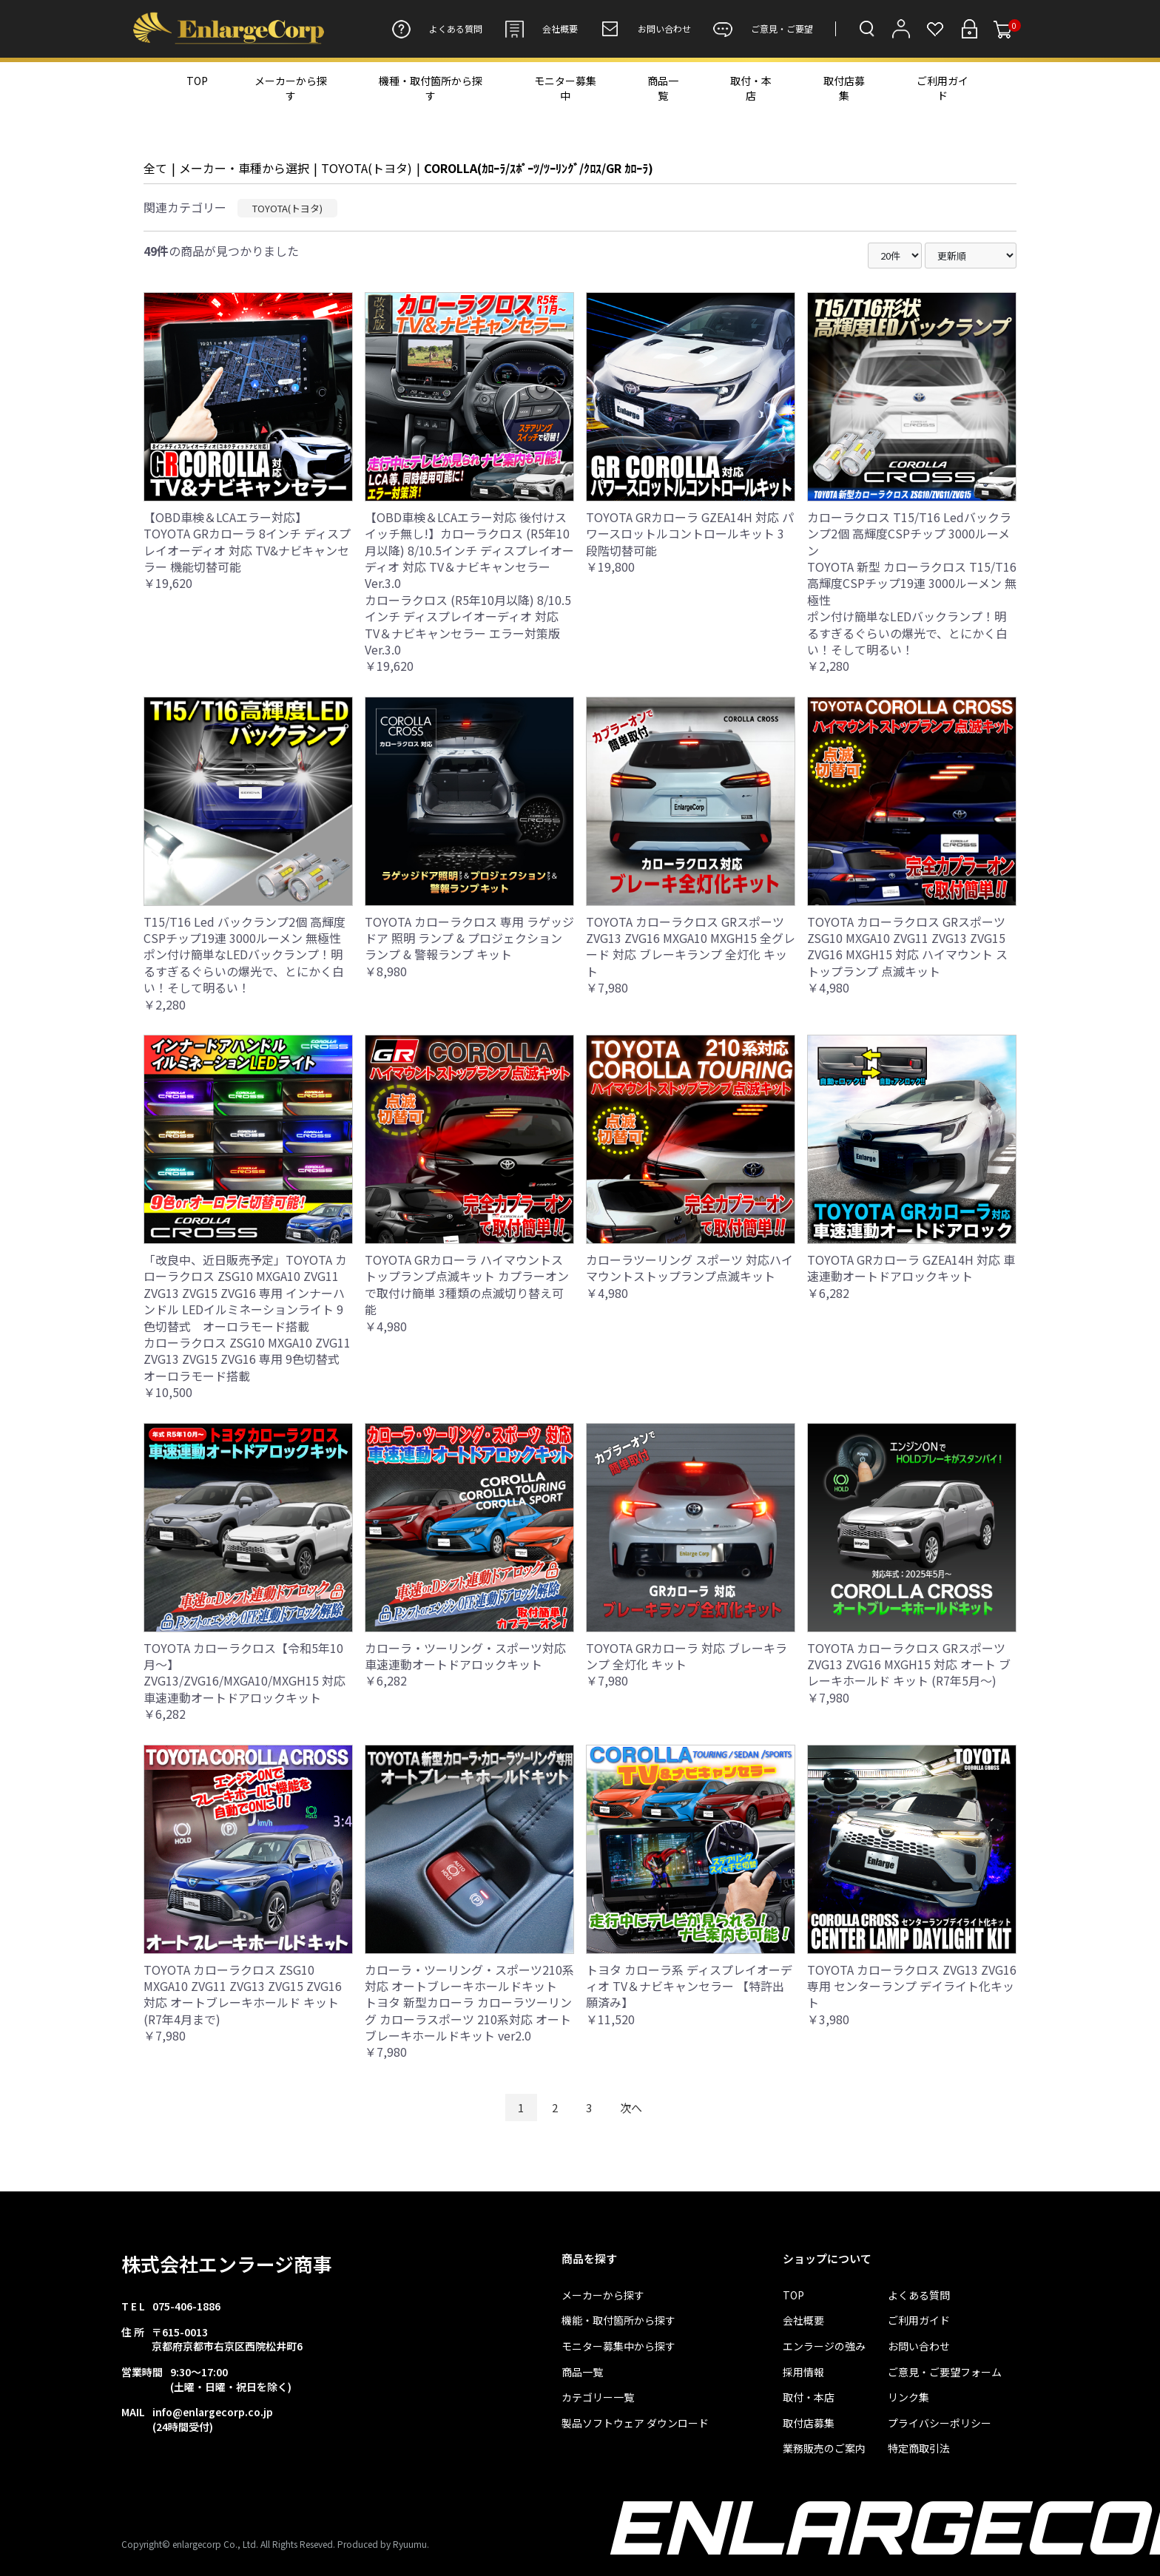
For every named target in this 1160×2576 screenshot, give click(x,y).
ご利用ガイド (942, 88)
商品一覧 (662, 88)
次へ (631, 2107)
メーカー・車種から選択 (244, 168)
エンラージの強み (824, 2346)
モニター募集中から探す (618, 2346)
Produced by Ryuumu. (383, 2544)
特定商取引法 (919, 2448)
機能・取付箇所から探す (618, 2320)
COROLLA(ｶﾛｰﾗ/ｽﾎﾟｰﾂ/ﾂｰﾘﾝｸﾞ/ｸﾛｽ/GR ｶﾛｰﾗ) (538, 168)
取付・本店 (751, 88)
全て (155, 168)
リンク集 (908, 2397)
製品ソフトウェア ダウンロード (635, 2423)
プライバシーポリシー (939, 2423)
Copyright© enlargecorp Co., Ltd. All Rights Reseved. (228, 2544)
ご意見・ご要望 (763, 28)
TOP (197, 80)
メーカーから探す (290, 88)
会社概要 (541, 28)
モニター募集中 (565, 88)
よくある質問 (436, 28)
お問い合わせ (645, 28)
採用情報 (803, 2372)
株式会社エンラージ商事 (226, 2263)
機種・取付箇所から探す (430, 88)
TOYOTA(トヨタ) (366, 168)
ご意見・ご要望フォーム (945, 2372)
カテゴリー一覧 (598, 2397)
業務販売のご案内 (824, 2448)
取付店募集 (844, 88)
